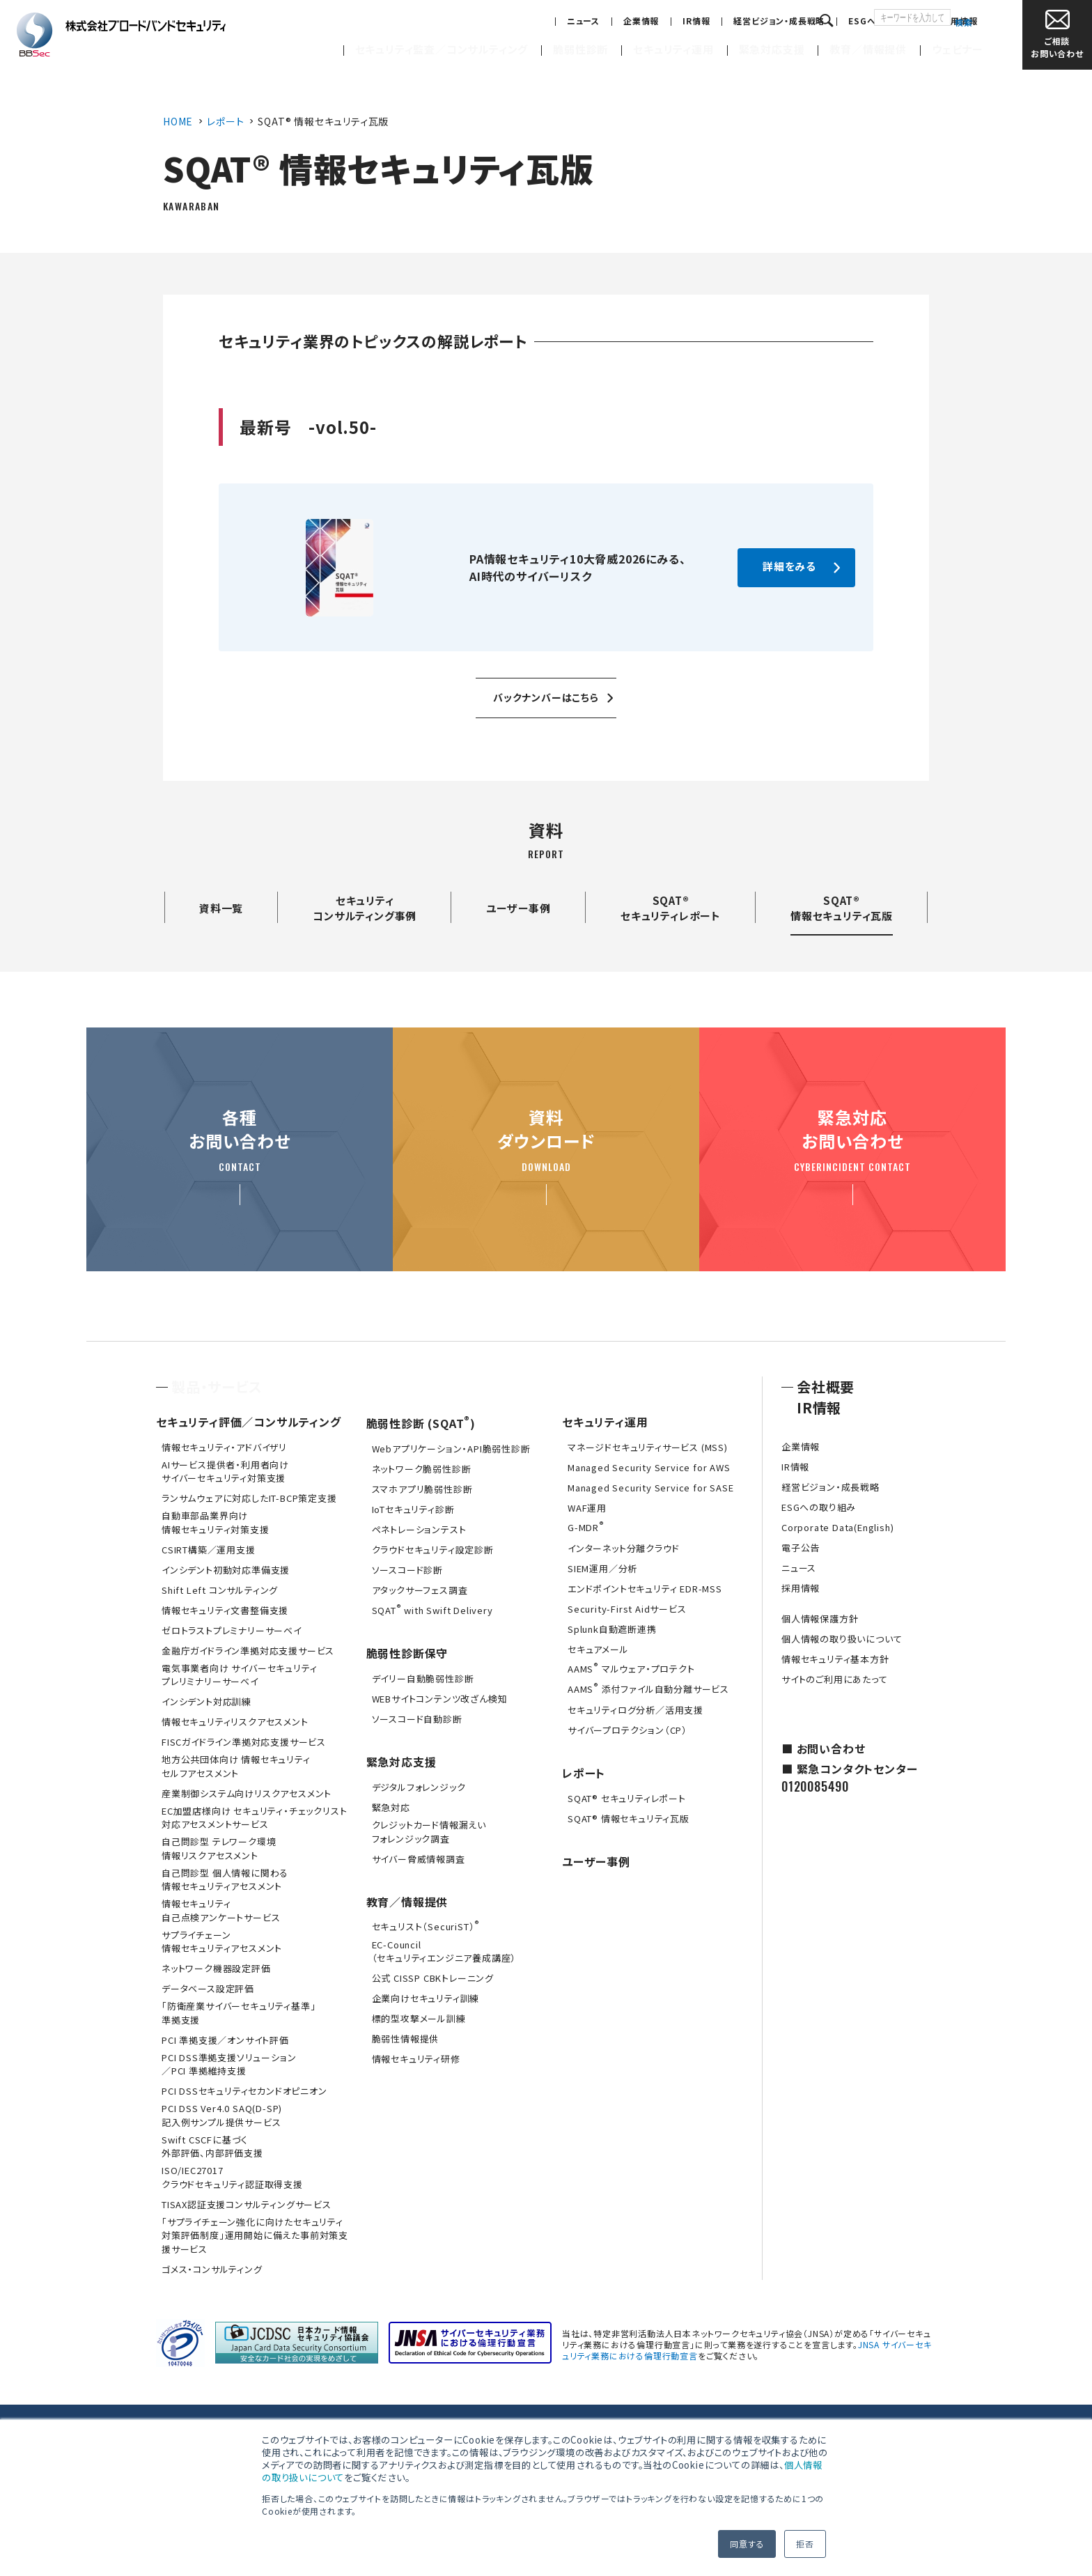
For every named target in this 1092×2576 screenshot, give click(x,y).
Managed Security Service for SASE (650, 1487)
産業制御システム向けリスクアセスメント (247, 1793)
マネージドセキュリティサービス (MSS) (648, 1447)
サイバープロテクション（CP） (627, 1730)
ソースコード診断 (407, 1569)
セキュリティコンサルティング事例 (364, 908)
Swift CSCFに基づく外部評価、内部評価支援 (212, 2146)
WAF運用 (587, 1507)
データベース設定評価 (208, 1988)
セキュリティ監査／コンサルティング (442, 49)
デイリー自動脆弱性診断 (423, 1678)
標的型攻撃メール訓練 (419, 2018)
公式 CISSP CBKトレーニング (433, 1978)
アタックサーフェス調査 (420, 1590)
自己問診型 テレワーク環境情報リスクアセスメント (219, 1848)
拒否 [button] (805, 2544)
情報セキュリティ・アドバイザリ (224, 1447)
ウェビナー (957, 49)
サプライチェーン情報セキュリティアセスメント (222, 1941)
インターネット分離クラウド (623, 1548)
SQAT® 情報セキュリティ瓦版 (628, 1818)
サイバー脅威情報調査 (418, 1858)
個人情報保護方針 (819, 1618)
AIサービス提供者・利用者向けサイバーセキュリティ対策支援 (225, 1471)
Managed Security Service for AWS (649, 1467)
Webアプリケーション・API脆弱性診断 (451, 1448)
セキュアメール (598, 1649)
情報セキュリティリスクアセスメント (235, 1721)
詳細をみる (789, 566)
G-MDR (586, 1526)
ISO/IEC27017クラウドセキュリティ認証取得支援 (232, 2177)
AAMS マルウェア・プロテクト (631, 1667)
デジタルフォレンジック (419, 1787)
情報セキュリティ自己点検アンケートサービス (221, 1910)
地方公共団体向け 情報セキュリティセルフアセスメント (236, 1766)
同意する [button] (747, 2544)
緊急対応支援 (772, 49)
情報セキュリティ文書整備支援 (225, 1610)
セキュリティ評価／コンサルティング (248, 1421)
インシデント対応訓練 (206, 1701)
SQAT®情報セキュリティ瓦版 (841, 908)
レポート (225, 121)
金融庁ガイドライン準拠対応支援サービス (248, 1650)
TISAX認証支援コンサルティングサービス (247, 2204)
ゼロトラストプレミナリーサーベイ (232, 1630)
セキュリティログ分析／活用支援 (635, 1709)
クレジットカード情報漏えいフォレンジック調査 (429, 1831)
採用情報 (903, 20)
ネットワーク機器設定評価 (216, 1968)
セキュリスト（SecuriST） (426, 1925)
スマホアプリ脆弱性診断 (422, 1489)
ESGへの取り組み (826, 20)
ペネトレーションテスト (419, 1529)
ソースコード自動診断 (417, 1718)
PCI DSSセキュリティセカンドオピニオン (244, 2090)
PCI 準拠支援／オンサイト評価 (225, 2040)
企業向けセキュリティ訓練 (426, 1998)
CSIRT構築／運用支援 (209, 1549)
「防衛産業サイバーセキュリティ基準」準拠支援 (238, 2012)
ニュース (526, 20)
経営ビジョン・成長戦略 (722, 20)
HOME (178, 121)
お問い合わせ (1057, 34)
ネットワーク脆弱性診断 (421, 1468)
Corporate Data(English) (837, 1527)
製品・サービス (217, 1386)
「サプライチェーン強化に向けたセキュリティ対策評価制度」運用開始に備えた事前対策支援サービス (255, 2235)
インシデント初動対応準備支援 (226, 1569)
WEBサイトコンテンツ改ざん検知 (440, 1698)
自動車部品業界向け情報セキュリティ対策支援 (216, 1522)
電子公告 (800, 1547)
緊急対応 (391, 1807)
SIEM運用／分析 (602, 1568)
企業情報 (584, 20)
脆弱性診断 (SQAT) (421, 1423)
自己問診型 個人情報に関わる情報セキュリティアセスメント (225, 1879)
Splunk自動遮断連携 (612, 1629)
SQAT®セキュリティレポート (671, 908)
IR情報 (639, 20)
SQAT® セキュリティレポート (627, 1798)
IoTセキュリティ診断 (413, 1509)
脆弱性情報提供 (405, 2038)
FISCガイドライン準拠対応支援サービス (244, 1741)
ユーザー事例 (518, 908)
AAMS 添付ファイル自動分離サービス (648, 1688)
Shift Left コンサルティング (220, 1590)
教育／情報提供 (868, 49)
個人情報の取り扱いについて (841, 1638)
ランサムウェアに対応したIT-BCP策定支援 (249, 1498)
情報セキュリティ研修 (416, 2058)
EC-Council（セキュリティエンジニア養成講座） (444, 1951)
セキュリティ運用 (673, 49)
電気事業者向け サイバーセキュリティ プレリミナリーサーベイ (239, 1675)
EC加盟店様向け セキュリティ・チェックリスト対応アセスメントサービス (254, 1817)
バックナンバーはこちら (546, 697)
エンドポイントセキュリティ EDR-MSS (645, 1588)
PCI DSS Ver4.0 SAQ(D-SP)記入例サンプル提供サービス (222, 2115)
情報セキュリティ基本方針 (835, 1659)
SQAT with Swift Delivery (432, 1609)
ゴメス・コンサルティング (212, 2269)
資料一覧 (221, 908)
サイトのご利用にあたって (834, 1679)
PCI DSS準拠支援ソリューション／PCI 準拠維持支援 (229, 2064)
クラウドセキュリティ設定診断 (433, 1549)
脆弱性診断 (580, 49)
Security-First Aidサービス (627, 1608)
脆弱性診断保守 (407, 1653)
